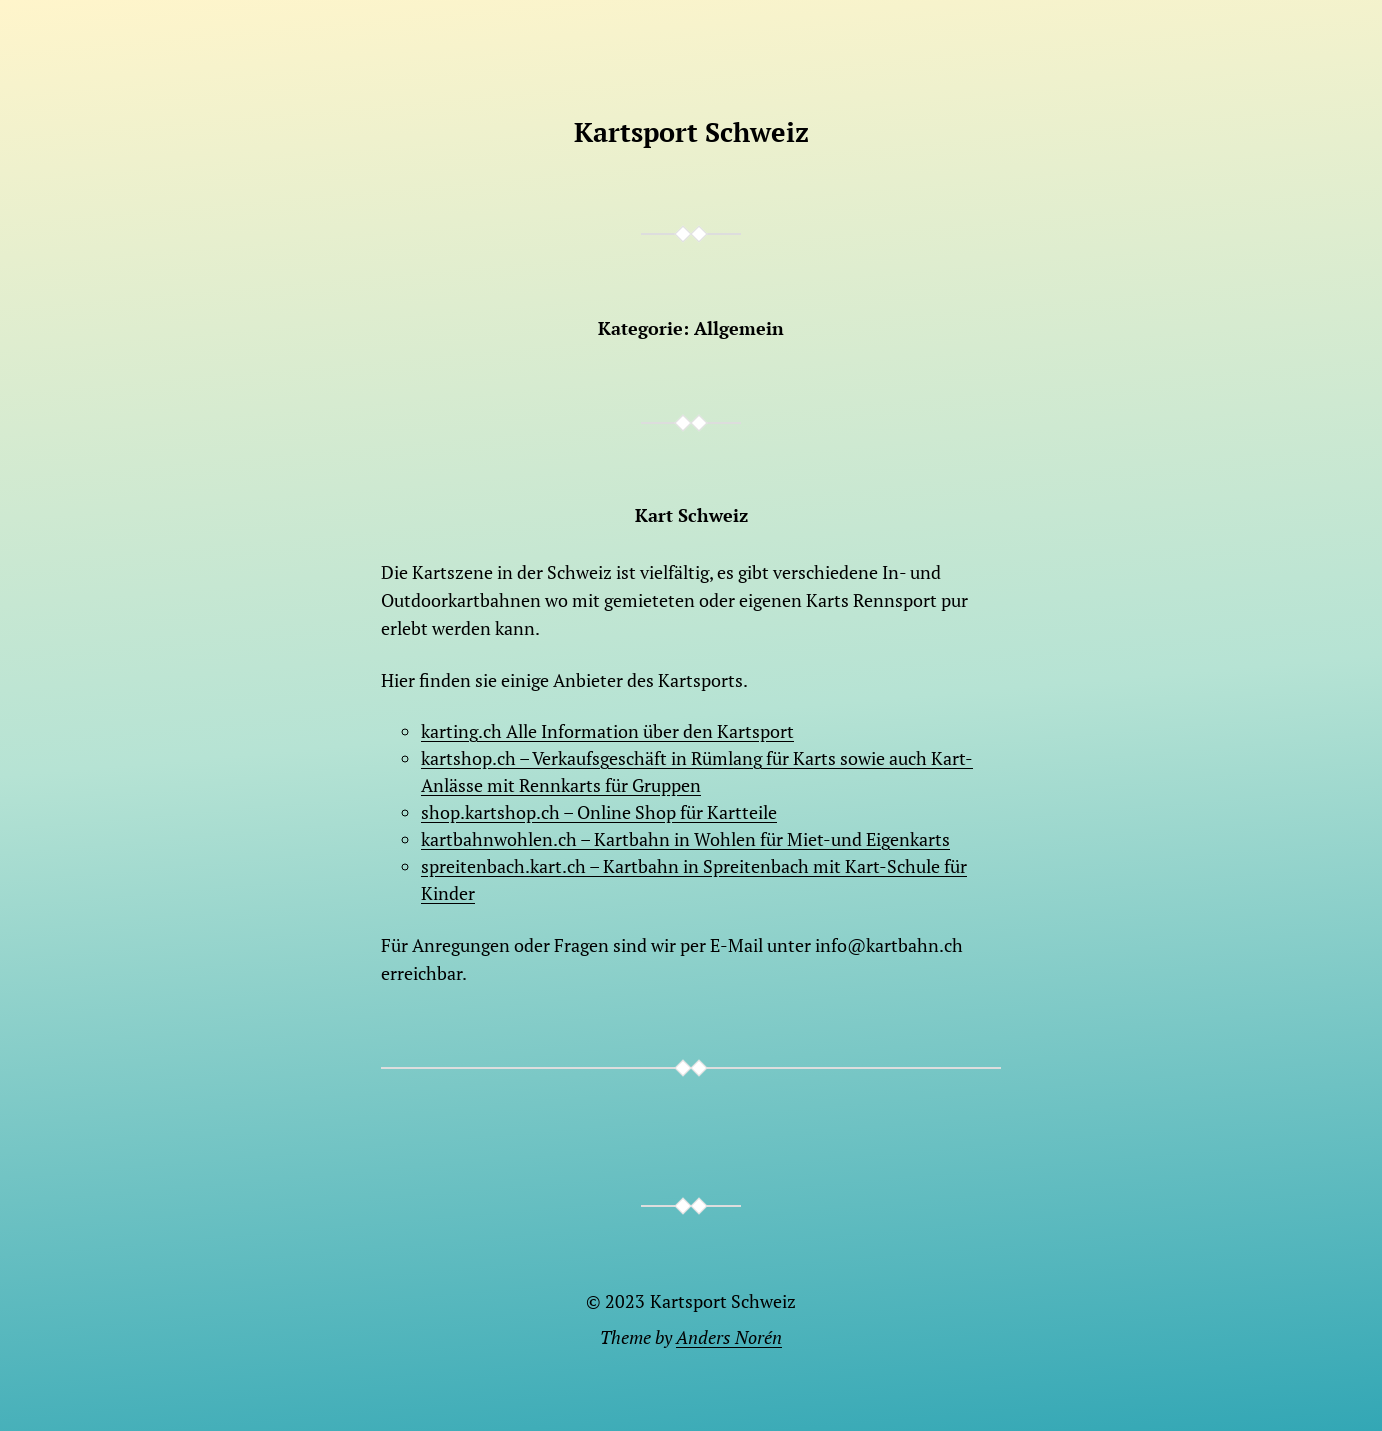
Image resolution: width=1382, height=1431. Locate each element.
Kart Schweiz (691, 515)
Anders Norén (729, 1337)
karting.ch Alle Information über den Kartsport (607, 731)
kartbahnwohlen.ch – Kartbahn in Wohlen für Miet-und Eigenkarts (685, 839)
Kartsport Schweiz (691, 132)
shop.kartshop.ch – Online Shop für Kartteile (599, 812)
